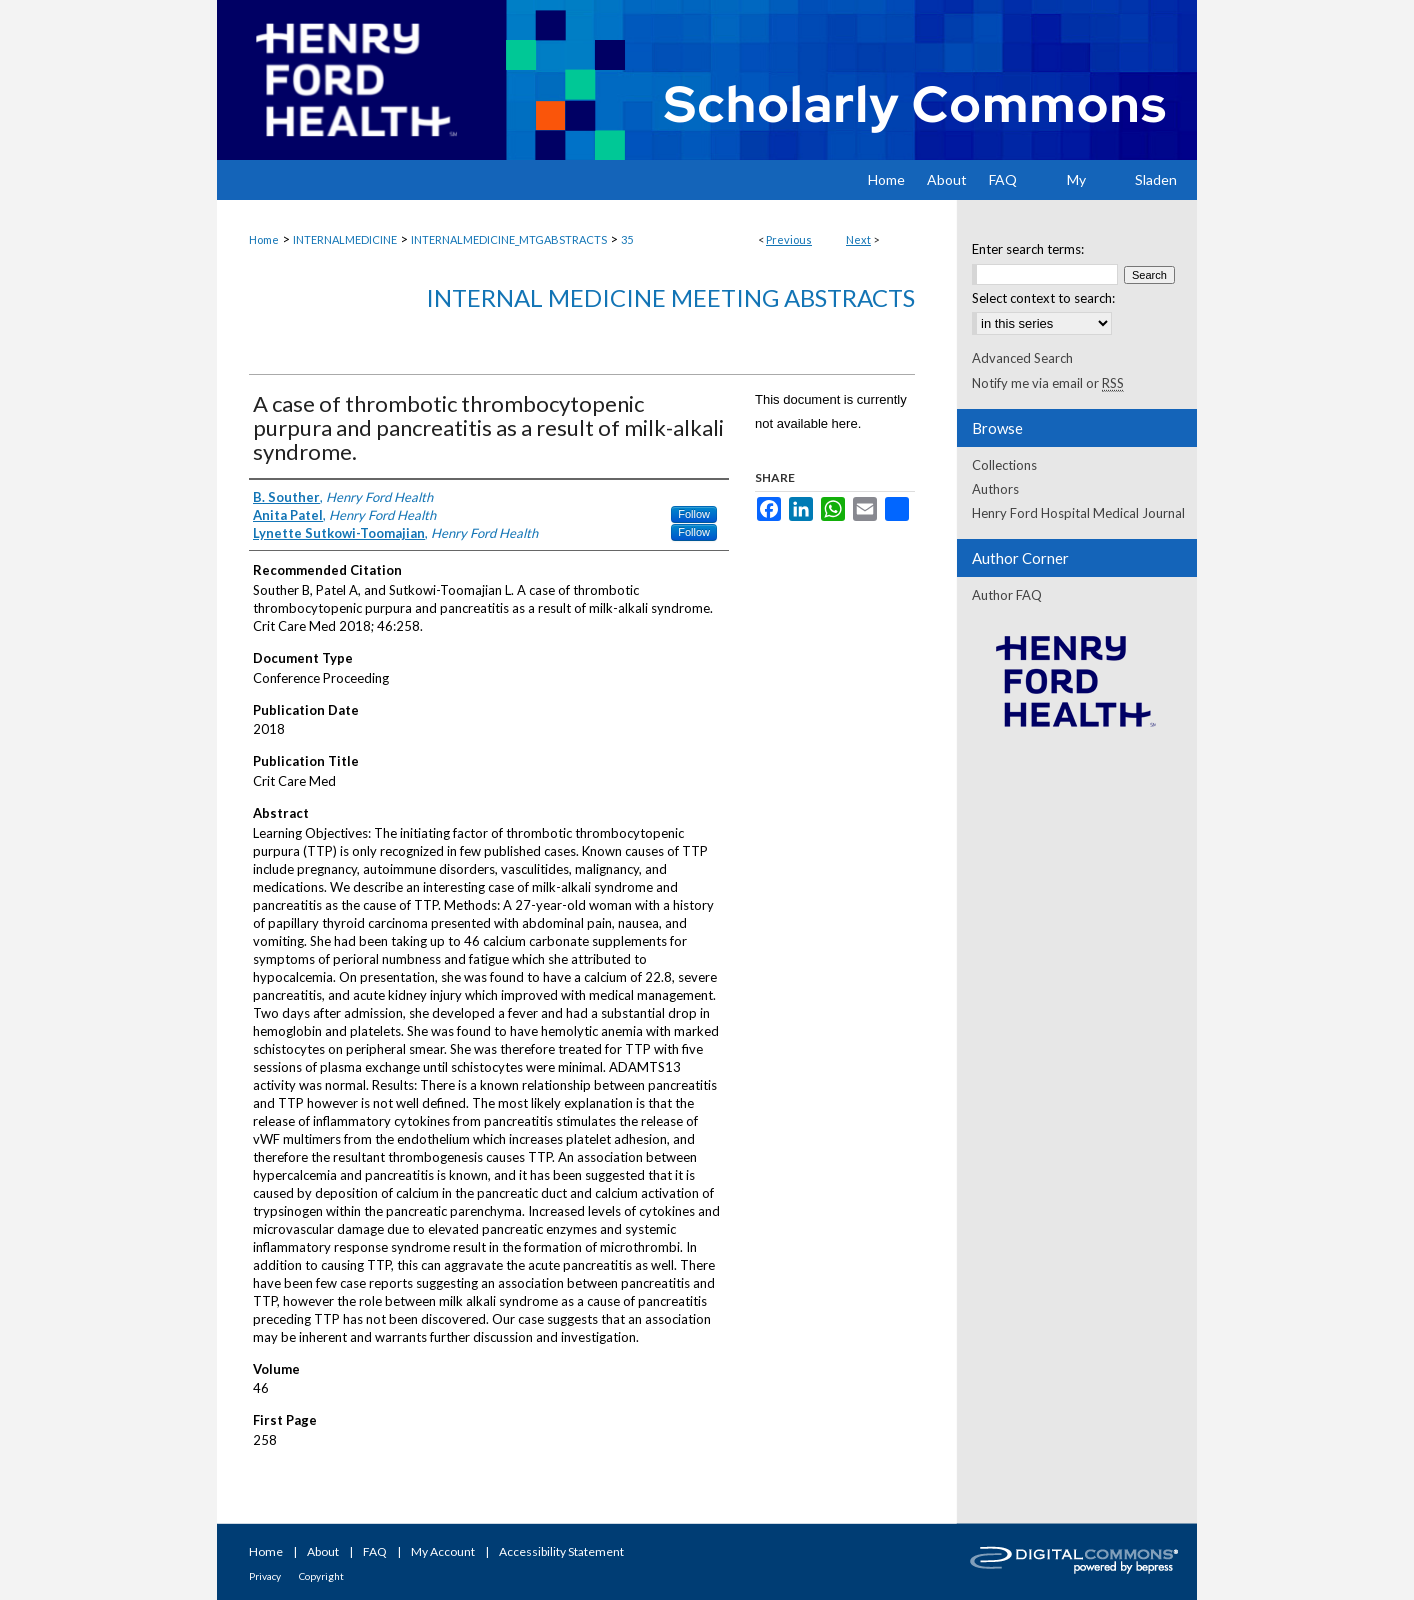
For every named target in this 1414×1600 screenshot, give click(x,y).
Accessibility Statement (561, 1551)
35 (627, 239)
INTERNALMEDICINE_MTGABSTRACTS (509, 239)
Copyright (321, 1576)
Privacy (265, 1576)
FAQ (375, 1551)
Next (858, 239)
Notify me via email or (1048, 383)
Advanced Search (1022, 358)
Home (264, 239)
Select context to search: (1043, 298)
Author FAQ (1007, 595)
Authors (995, 489)
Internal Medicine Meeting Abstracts (670, 297)
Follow (694, 514)
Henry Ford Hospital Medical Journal (1078, 513)
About (323, 1551)
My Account (443, 1551)
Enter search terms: (1028, 249)
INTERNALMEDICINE (345, 239)
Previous (789, 239)
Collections (1004, 465)
